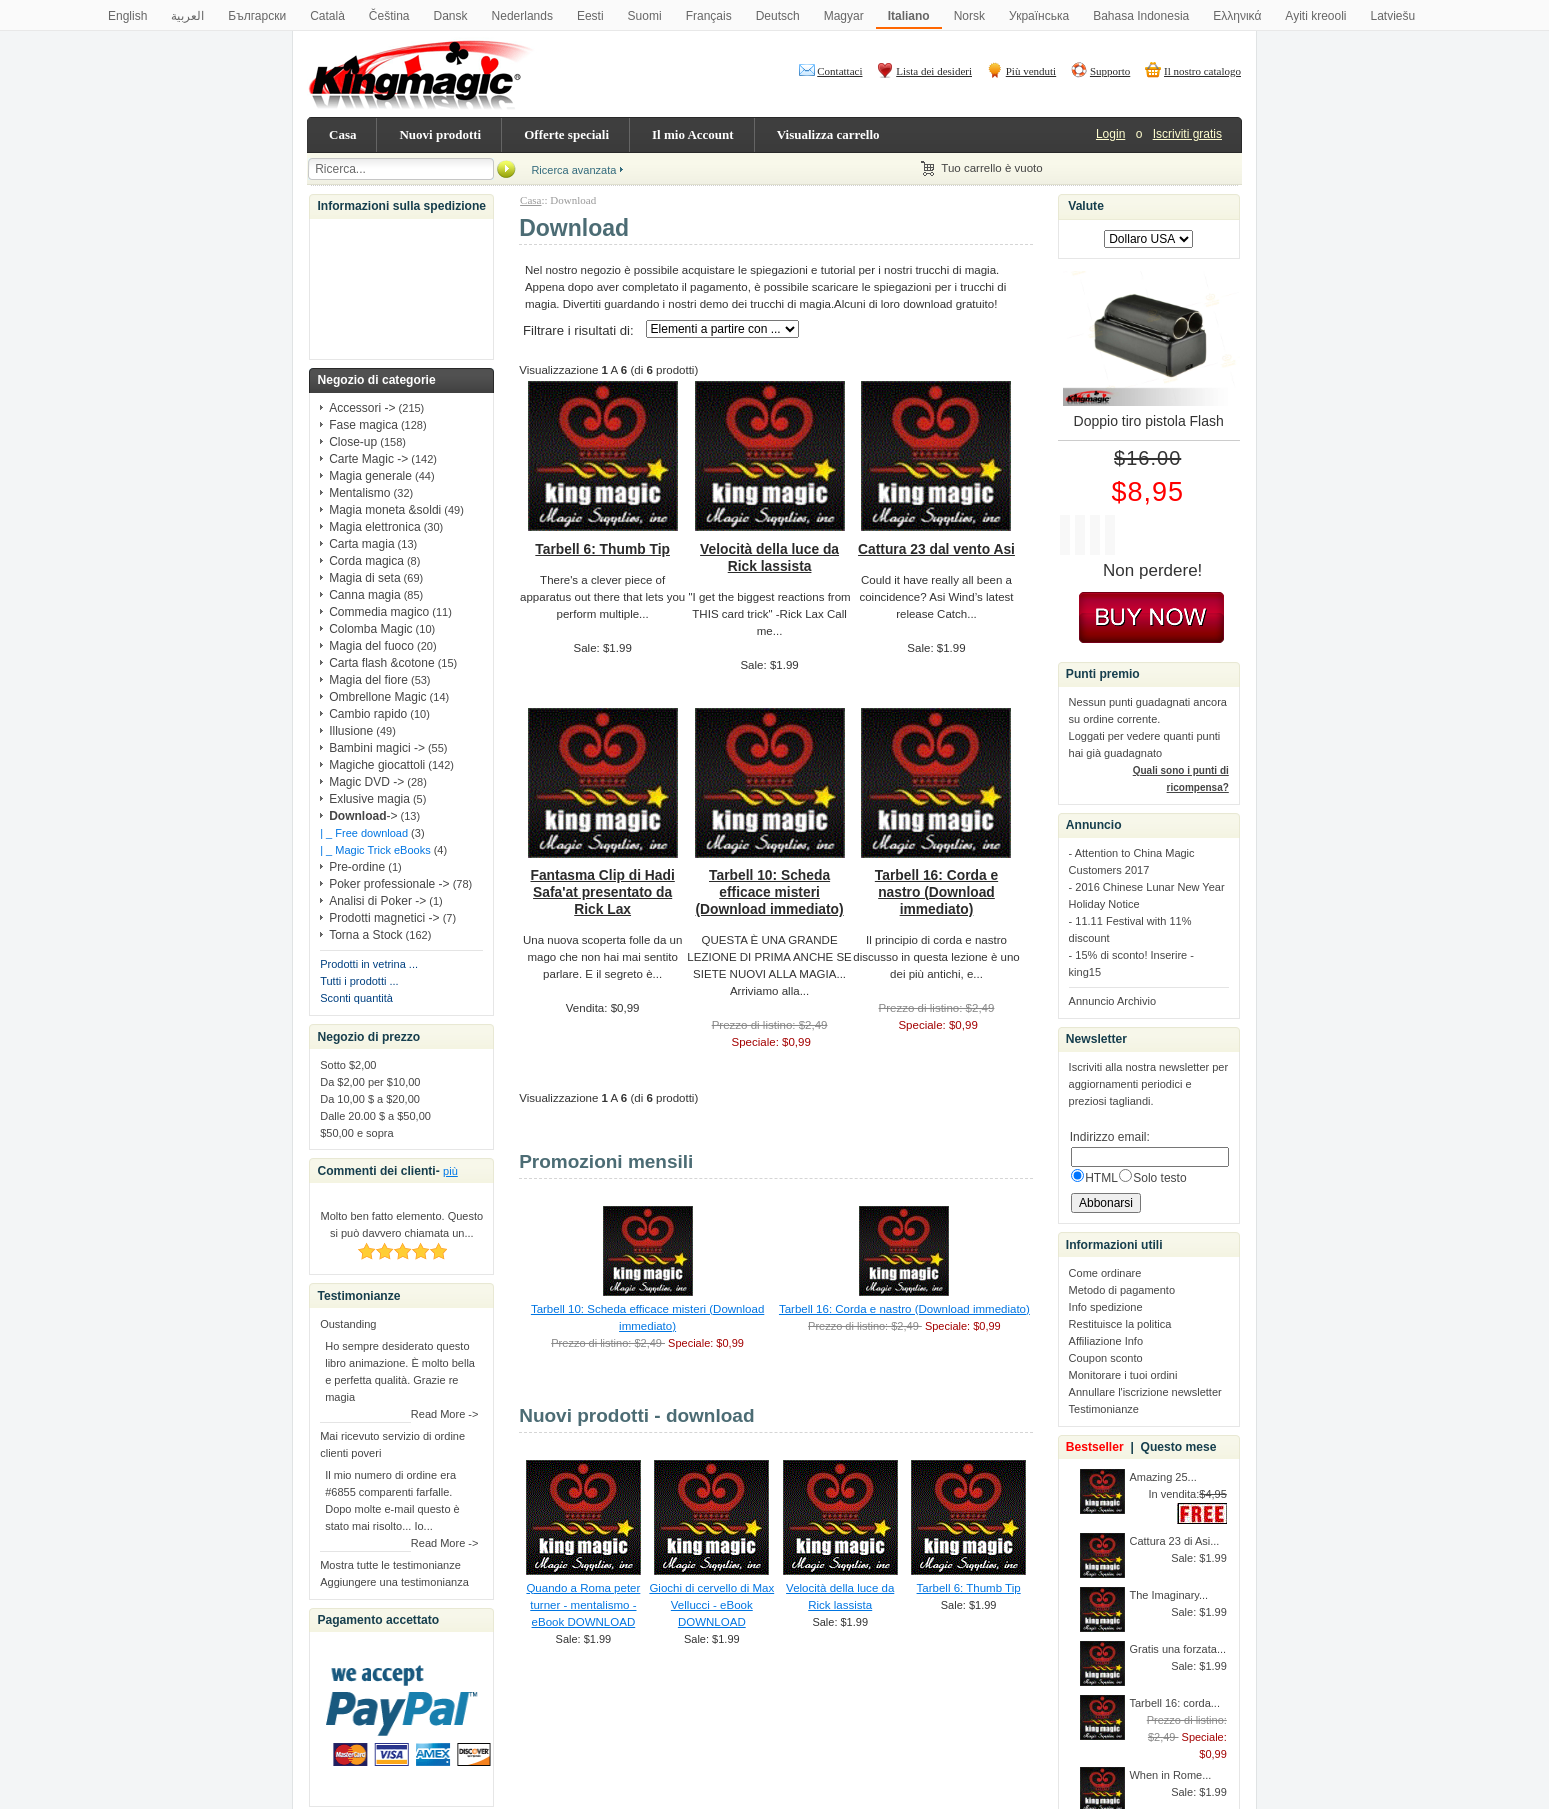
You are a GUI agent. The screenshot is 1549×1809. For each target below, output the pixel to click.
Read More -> (445, 1414)
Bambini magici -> (377, 748)
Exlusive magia (369, 799)
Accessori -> (362, 408)
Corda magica (366, 561)
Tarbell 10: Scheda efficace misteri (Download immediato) (770, 892)
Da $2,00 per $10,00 (370, 1082)
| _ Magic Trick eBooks (375, 850)
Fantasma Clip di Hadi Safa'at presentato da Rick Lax (603, 892)
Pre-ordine (357, 867)
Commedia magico (379, 612)
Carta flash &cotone (381, 663)
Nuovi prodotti (440, 134)
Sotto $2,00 (348, 1065)
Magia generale (370, 476)
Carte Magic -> (368, 459)
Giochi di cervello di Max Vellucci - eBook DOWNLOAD (711, 1605)
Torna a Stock (365, 935)
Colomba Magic (370, 629)
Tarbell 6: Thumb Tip (602, 549)
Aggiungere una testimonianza (394, 1582)
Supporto (1110, 71)
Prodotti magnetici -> (384, 918)
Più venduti (1031, 71)
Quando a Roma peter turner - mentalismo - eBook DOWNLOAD (583, 1605)
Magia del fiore (368, 680)
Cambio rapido (368, 714)
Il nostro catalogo (1202, 71)
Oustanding (348, 1324)
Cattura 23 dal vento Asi (936, 549)
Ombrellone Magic (377, 697)
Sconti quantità (356, 998)
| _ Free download (364, 833)
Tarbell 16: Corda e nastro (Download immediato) (936, 892)
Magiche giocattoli (377, 765)
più (450, 1171)
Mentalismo (359, 493)
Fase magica (363, 425)
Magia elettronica (374, 527)
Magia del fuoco (371, 646)
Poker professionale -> (389, 884)
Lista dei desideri (934, 71)
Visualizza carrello (828, 134)
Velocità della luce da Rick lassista (769, 557)
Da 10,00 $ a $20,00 (370, 1099)
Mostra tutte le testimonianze (390, 1565)
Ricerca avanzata (573, 170)
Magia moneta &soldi (385, 510)
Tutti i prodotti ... (359, 981)
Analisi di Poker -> (377, 901)
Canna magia (364, 595)
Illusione (351, 731)
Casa (342, 134)
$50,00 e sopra (356, 1133)
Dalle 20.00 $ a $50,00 (375, 1116)
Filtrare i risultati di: (578, 330)
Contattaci (839, 71)
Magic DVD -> (366, 782)
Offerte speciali (566, 134)
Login (1110, 134)
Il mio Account (693, 134)
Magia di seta (364, 578)
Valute (1086, 206)
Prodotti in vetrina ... (369, 964)
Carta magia (361, 544)
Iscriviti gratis (1187, 134)
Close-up (353, 442)
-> (363, 816)
